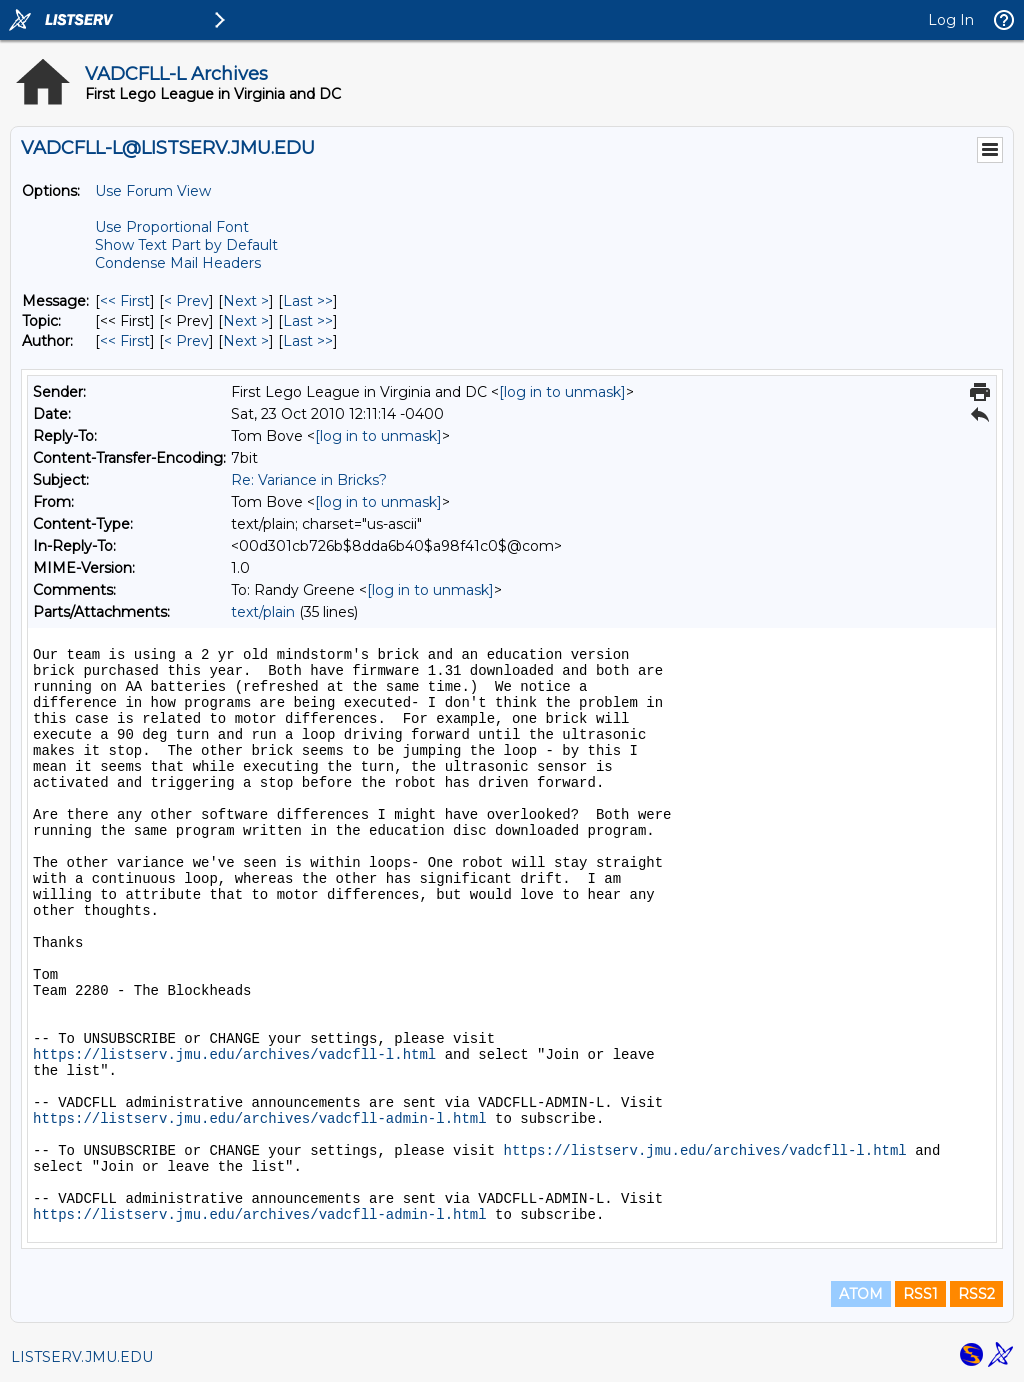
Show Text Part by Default (186, 245)
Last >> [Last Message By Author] (308, 341)
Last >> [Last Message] (308, 301)
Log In (951, 20)
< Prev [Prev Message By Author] (186, 341)
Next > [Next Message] (246, 301)
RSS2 (976, 1294)
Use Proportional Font (172, 227)
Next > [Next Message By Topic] (246, 321)
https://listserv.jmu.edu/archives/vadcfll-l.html (234, 1055)
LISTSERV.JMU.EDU (82, 1357)
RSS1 (920, 1294)
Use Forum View (153, 191)
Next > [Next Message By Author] (246, 341)
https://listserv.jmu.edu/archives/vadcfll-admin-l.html (260, 1119)
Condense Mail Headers (178, 263)
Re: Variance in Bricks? (309, 480)
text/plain (263, 612)
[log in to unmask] (562, 392)
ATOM (861, 1294)
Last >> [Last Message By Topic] (308, 321)
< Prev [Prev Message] (186, 301)
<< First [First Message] (125, 301)
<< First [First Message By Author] (125, 341)
